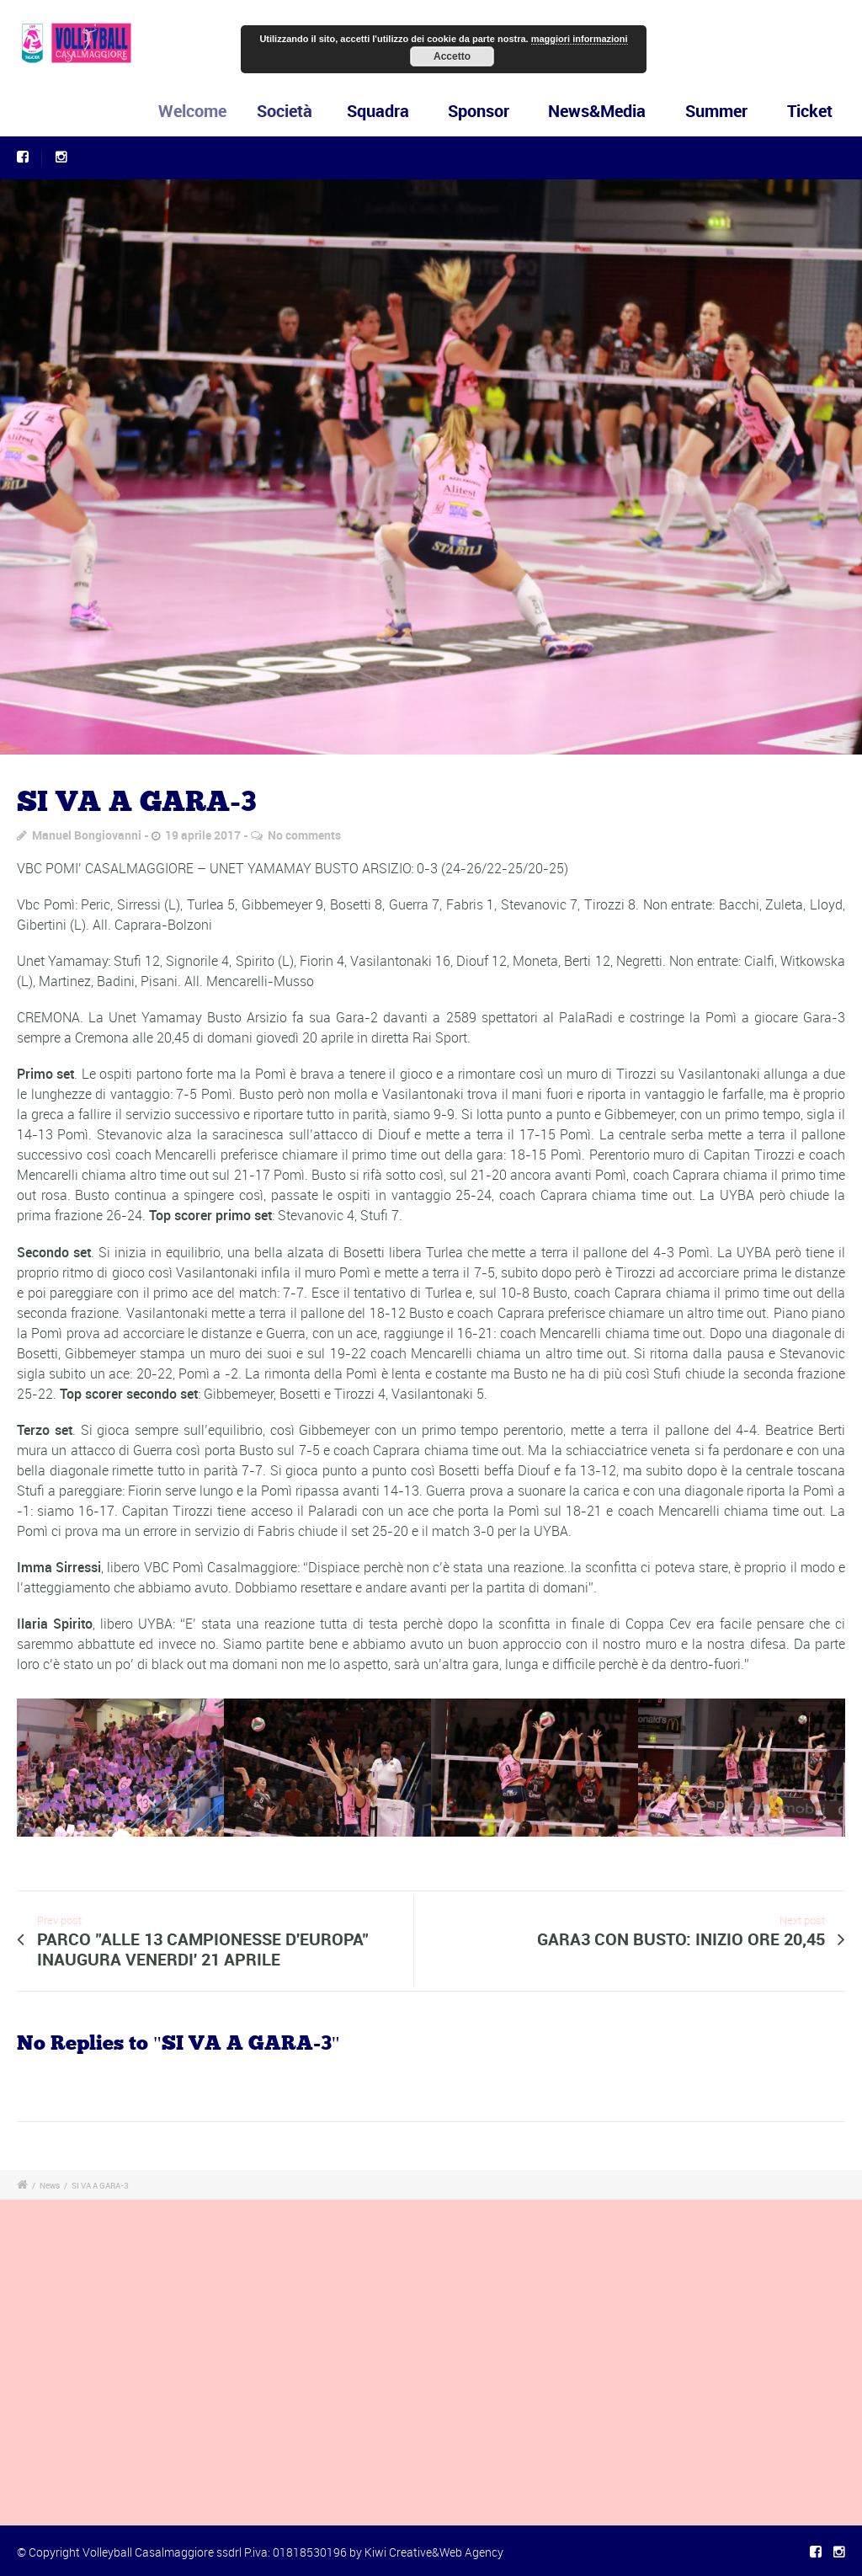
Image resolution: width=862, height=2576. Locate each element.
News (50, 2185)
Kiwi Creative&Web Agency (433, 2552)
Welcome (204, 110)
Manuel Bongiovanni (86, 835)
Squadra (382, 110)
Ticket (810, 110)
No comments (304, 835)
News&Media (597, 110)
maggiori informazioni (579, 39)
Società (293, 110)
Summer (716, 110)
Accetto (452, 56)
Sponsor (479, 110)
